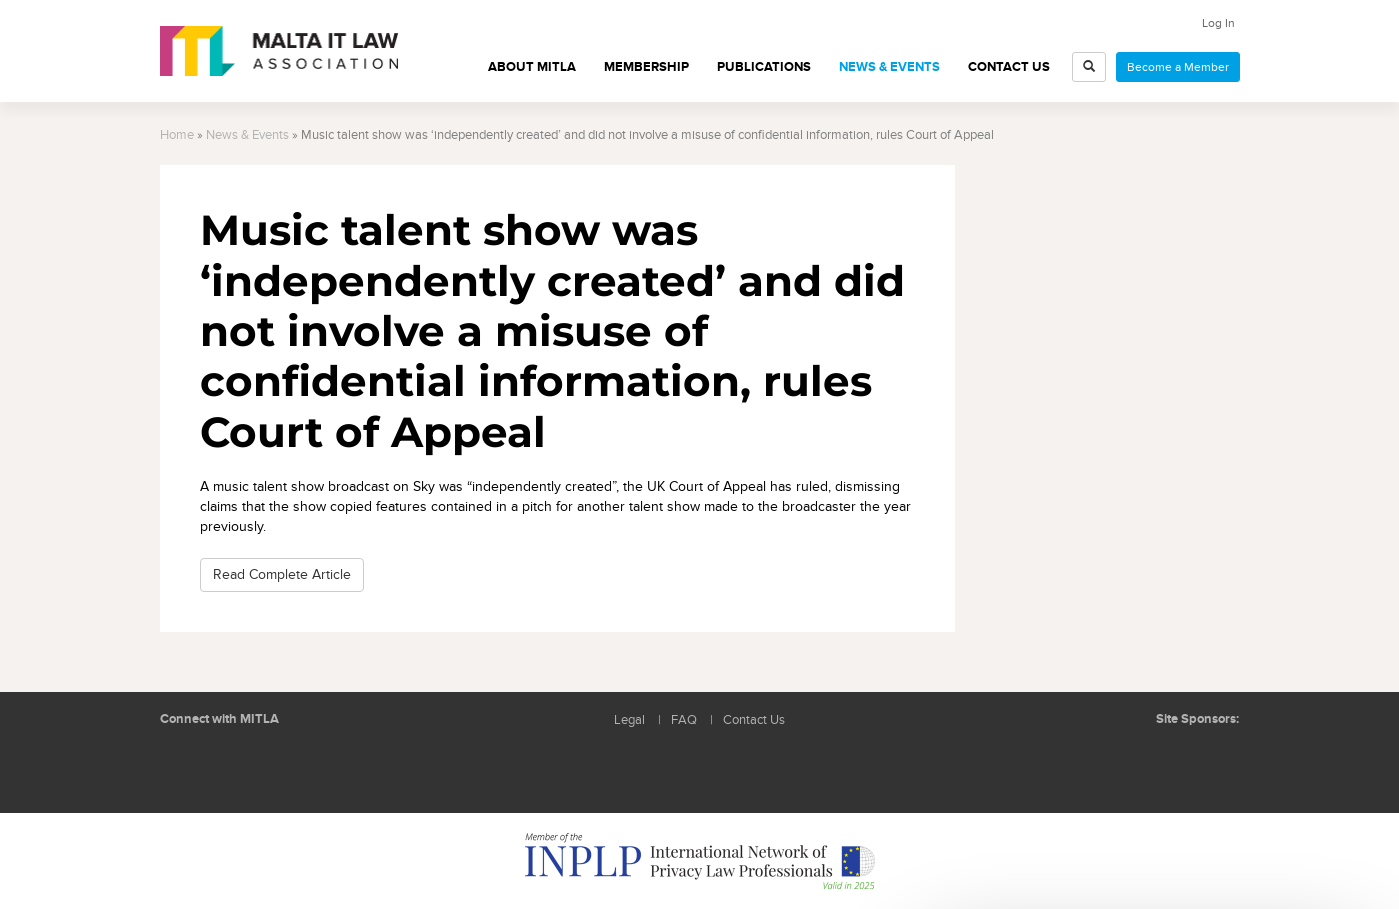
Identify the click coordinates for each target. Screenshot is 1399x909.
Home (177, 135)
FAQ (684, 720)
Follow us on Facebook (230, 767)
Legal (629, 720)
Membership (646, 67)
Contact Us (1009, 67)
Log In (1218, 23)
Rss (275, 767)
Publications (764, 67)
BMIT (1133, 759)
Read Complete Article (282, 574)
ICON (1209, 759)
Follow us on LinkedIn (185, 767)
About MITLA (532, 67)
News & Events (889, 67)
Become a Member (1178, 67)
